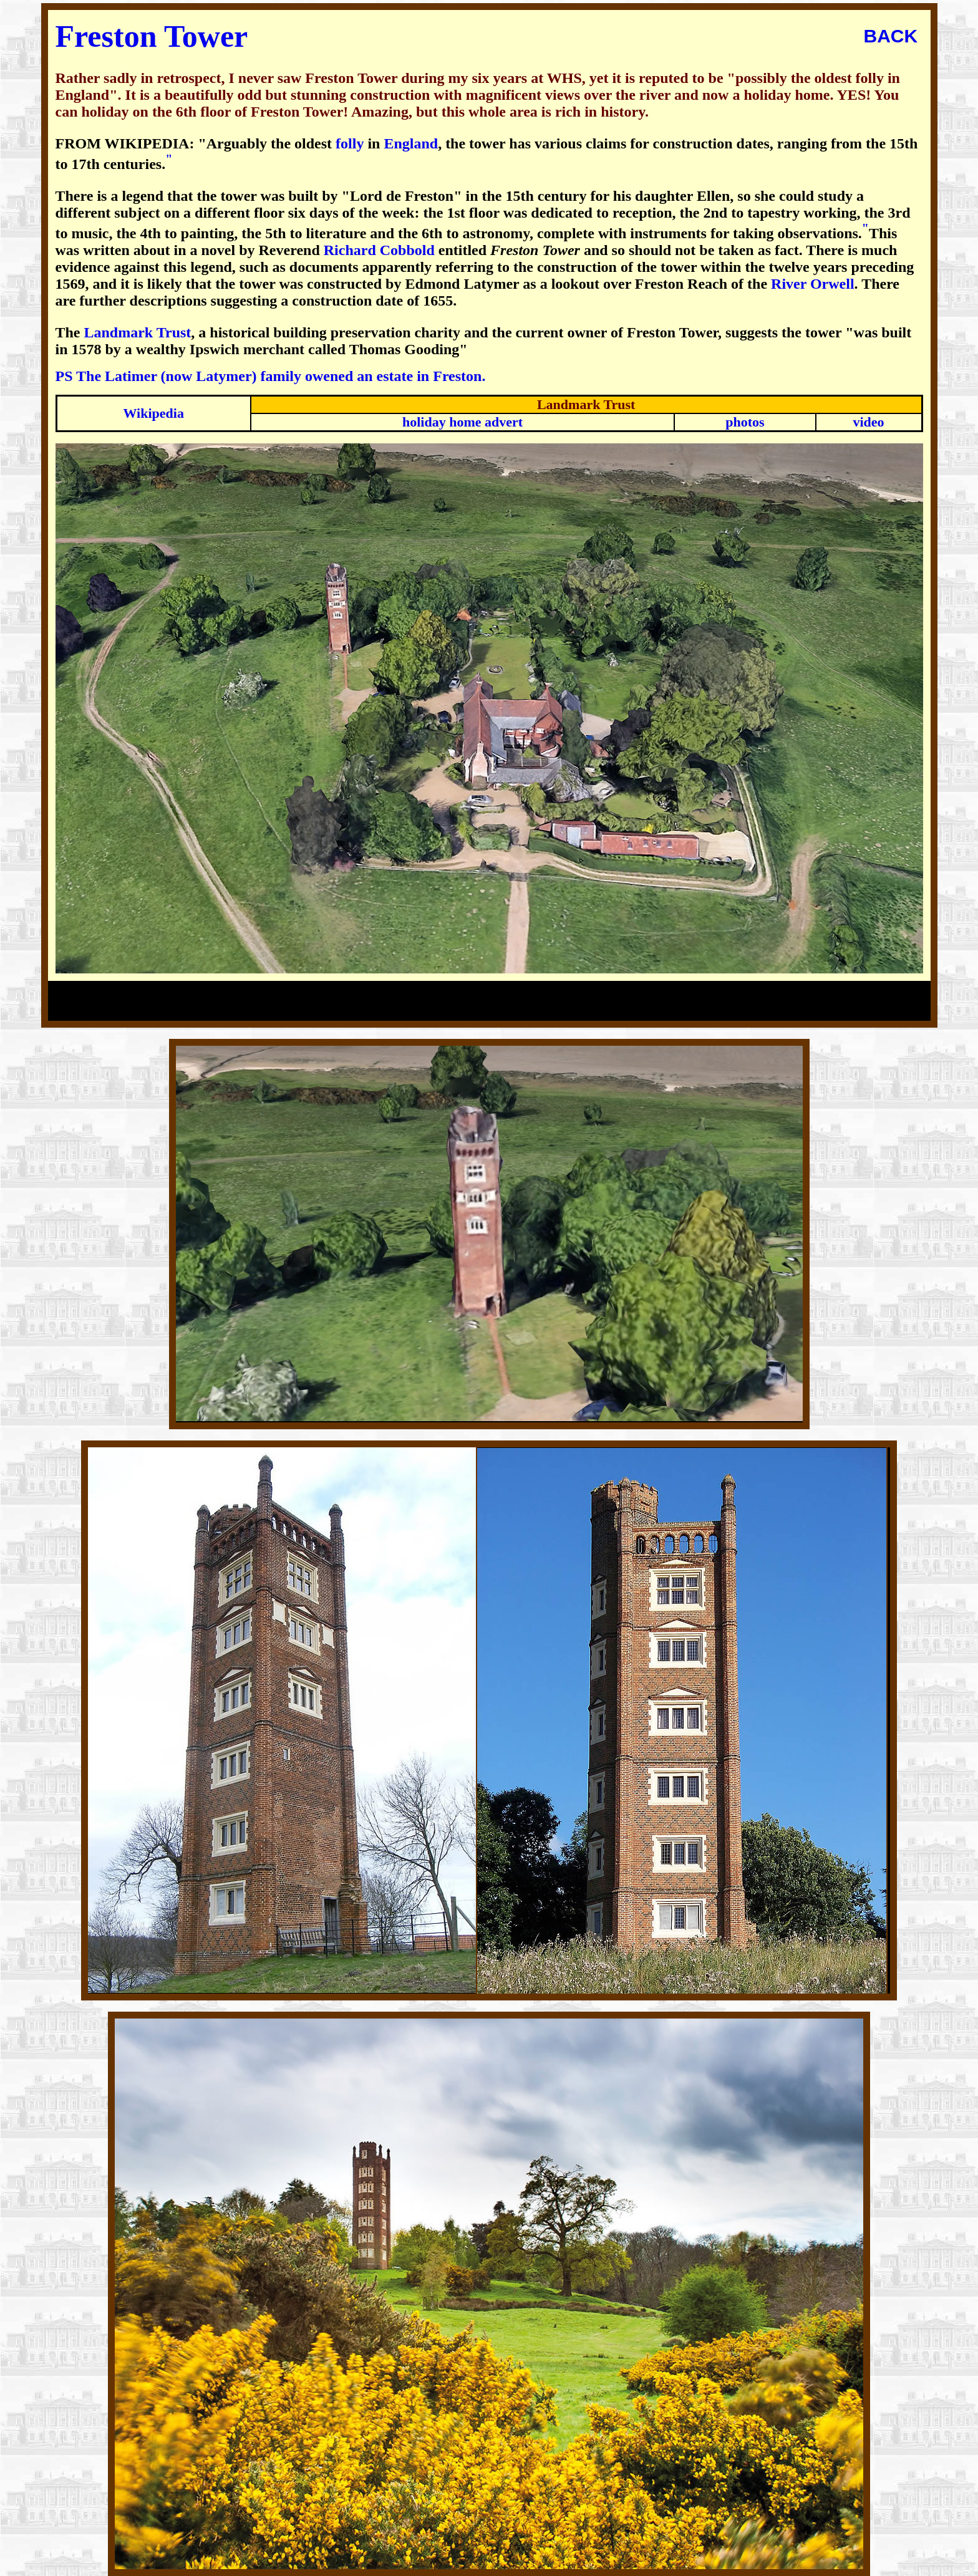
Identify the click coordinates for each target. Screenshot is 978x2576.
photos (744, 422)
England (411, 143)
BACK (893, 36)
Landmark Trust (137, 332)
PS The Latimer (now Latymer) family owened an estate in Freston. (271, 376)
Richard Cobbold (379, 250)
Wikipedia (153, 413)
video (868, 422)
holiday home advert (462, 422)
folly (350, 143)
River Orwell (813, 284)
